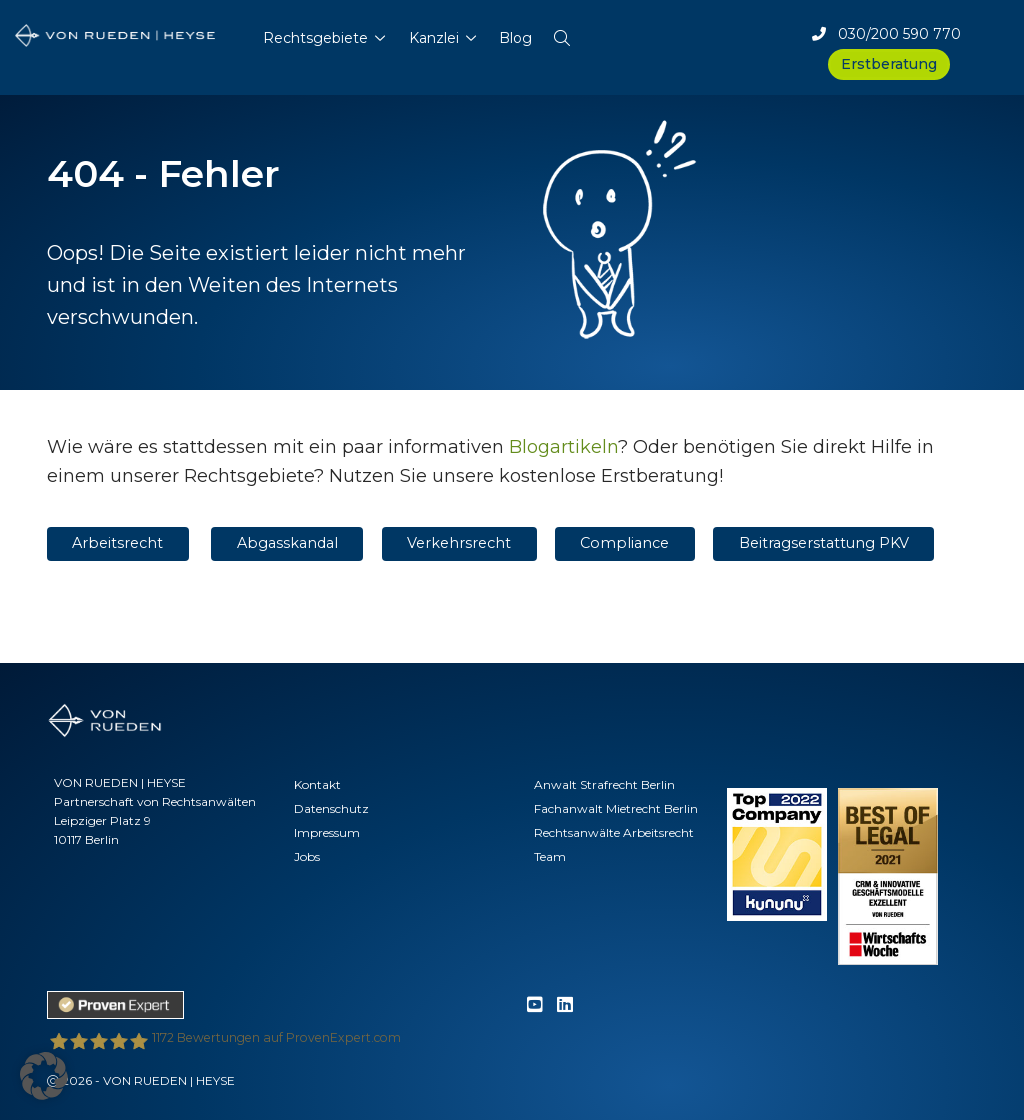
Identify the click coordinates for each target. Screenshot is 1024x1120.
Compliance (624, 543)
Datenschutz (331, 808)
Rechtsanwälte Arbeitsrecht (614, 832)
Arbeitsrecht (117, 543)
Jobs (307, 856)
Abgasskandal (287, 543)
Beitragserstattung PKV (824, 543)
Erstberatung (889, 64)
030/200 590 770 (886, 34)
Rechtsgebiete (315, 38)
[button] (562, 34)
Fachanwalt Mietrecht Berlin (616, 808)
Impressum (327, 832)
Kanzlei (434, 38)
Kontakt (317, 784)
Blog (515, 38)
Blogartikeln (563, 447)
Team (550, 856)
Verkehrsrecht (459, 543)
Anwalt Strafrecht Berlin (604, 784)
